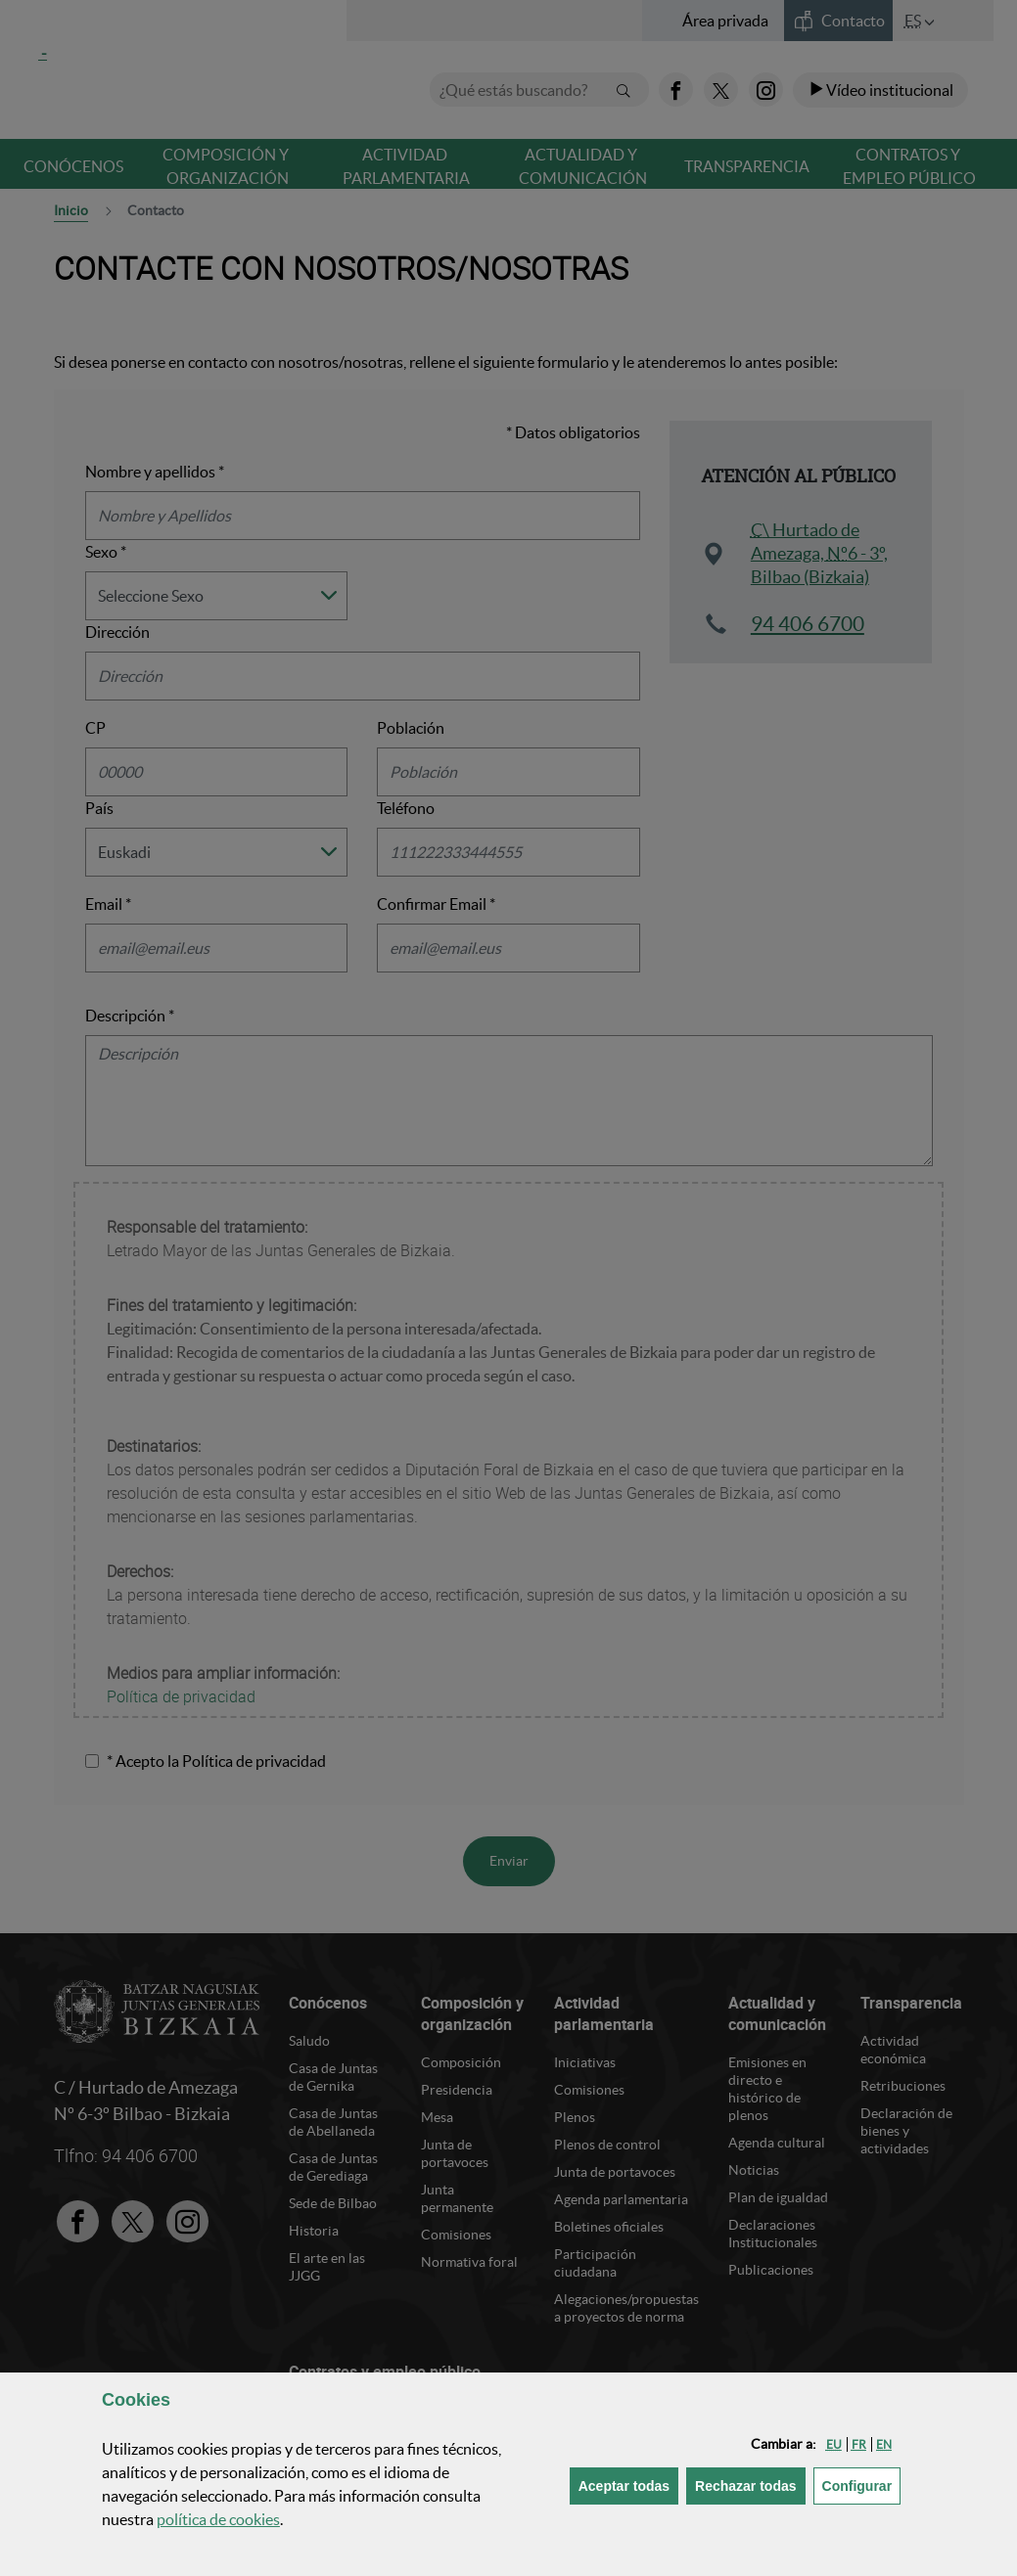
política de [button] (218, 2519)
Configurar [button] (861, 2484)
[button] (834, 2444)
